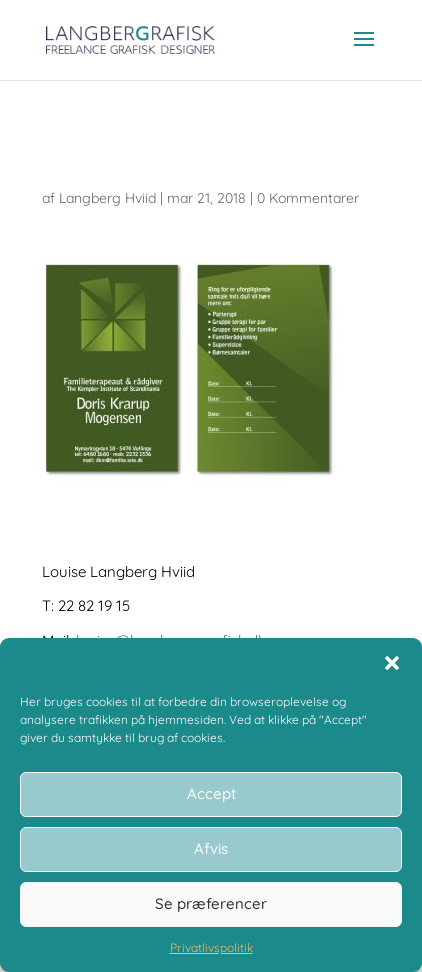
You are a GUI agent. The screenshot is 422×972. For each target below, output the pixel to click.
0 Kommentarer (308, 198)
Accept (211, 793)
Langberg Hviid (107, 198)
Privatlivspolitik (211, 947)
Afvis (211, 848)
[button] (392, 663)
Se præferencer (211, 903)
